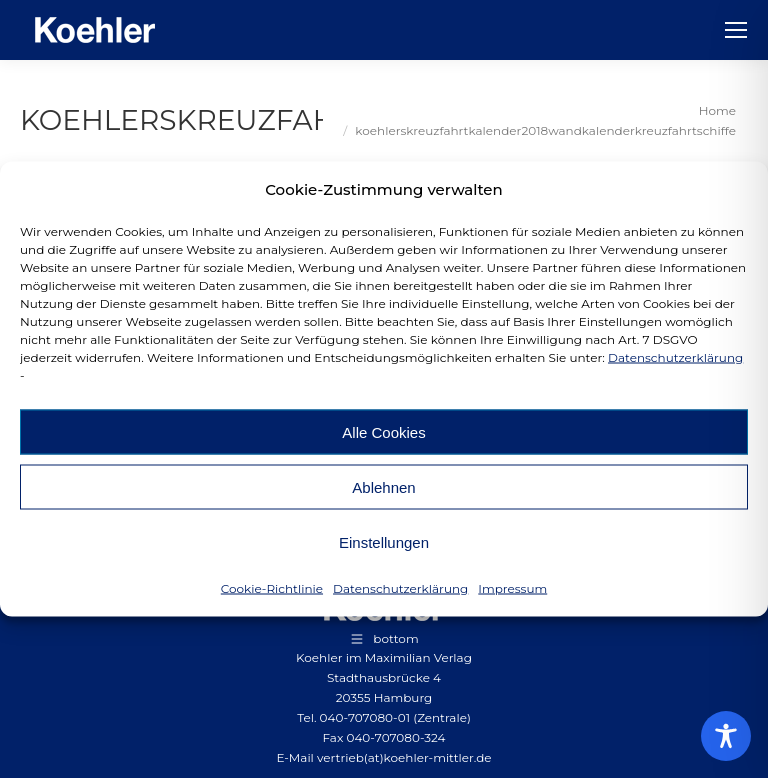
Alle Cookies (383, 431)
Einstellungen (384, 541)
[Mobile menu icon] (736, 30)
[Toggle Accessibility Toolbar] (726, 736)
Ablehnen (383, 486)
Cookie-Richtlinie (272, 588)
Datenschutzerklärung (675, 357)
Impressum (512, 588)
